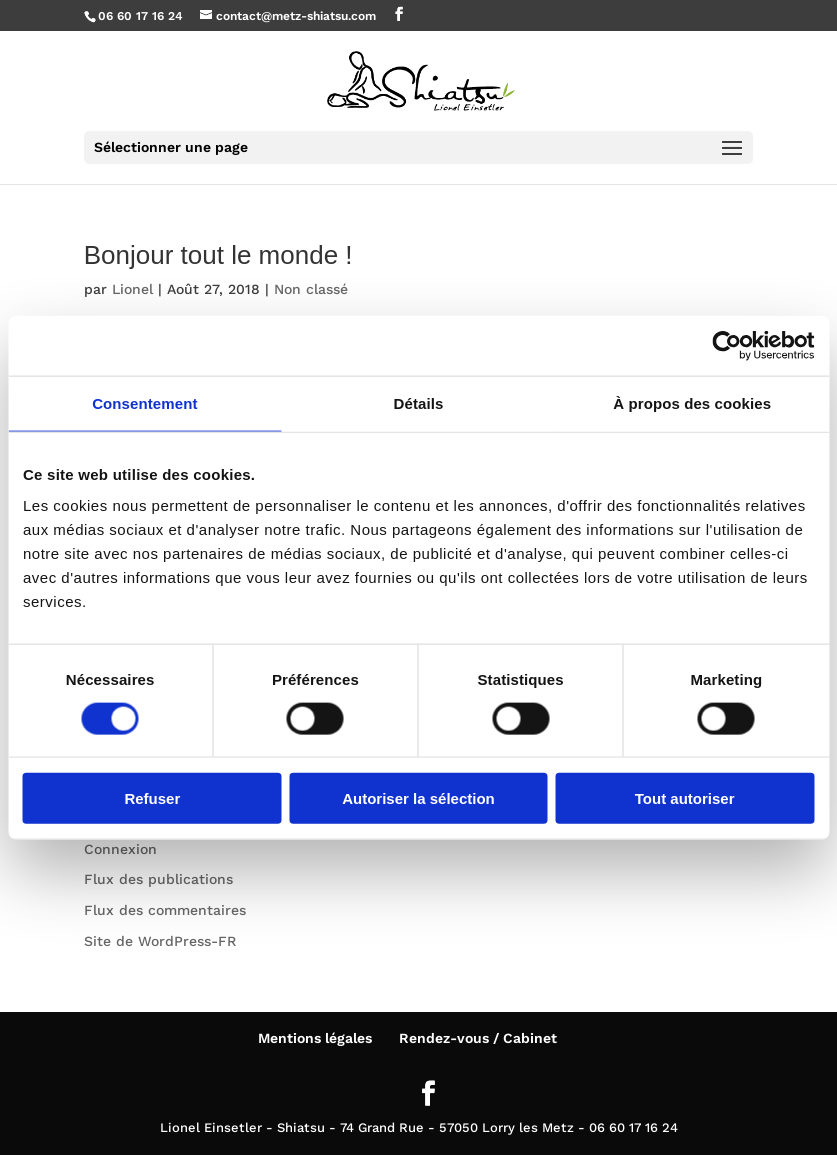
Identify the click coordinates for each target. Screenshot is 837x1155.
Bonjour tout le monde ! (218, 255)
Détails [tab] (419, 402)
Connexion (120, 849)
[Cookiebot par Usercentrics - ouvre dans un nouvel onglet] (726, 345)
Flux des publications (158, 879)
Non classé (311, 289)
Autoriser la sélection (418, 798)
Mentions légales (315, 1038)
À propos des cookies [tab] (692, 402)
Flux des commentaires (165, 910)
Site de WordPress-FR (160, 941)
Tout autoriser (685, 798)
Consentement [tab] (144, 402)
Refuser (152, 798)
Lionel (132, 289)
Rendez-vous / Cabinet (478, 1038)
